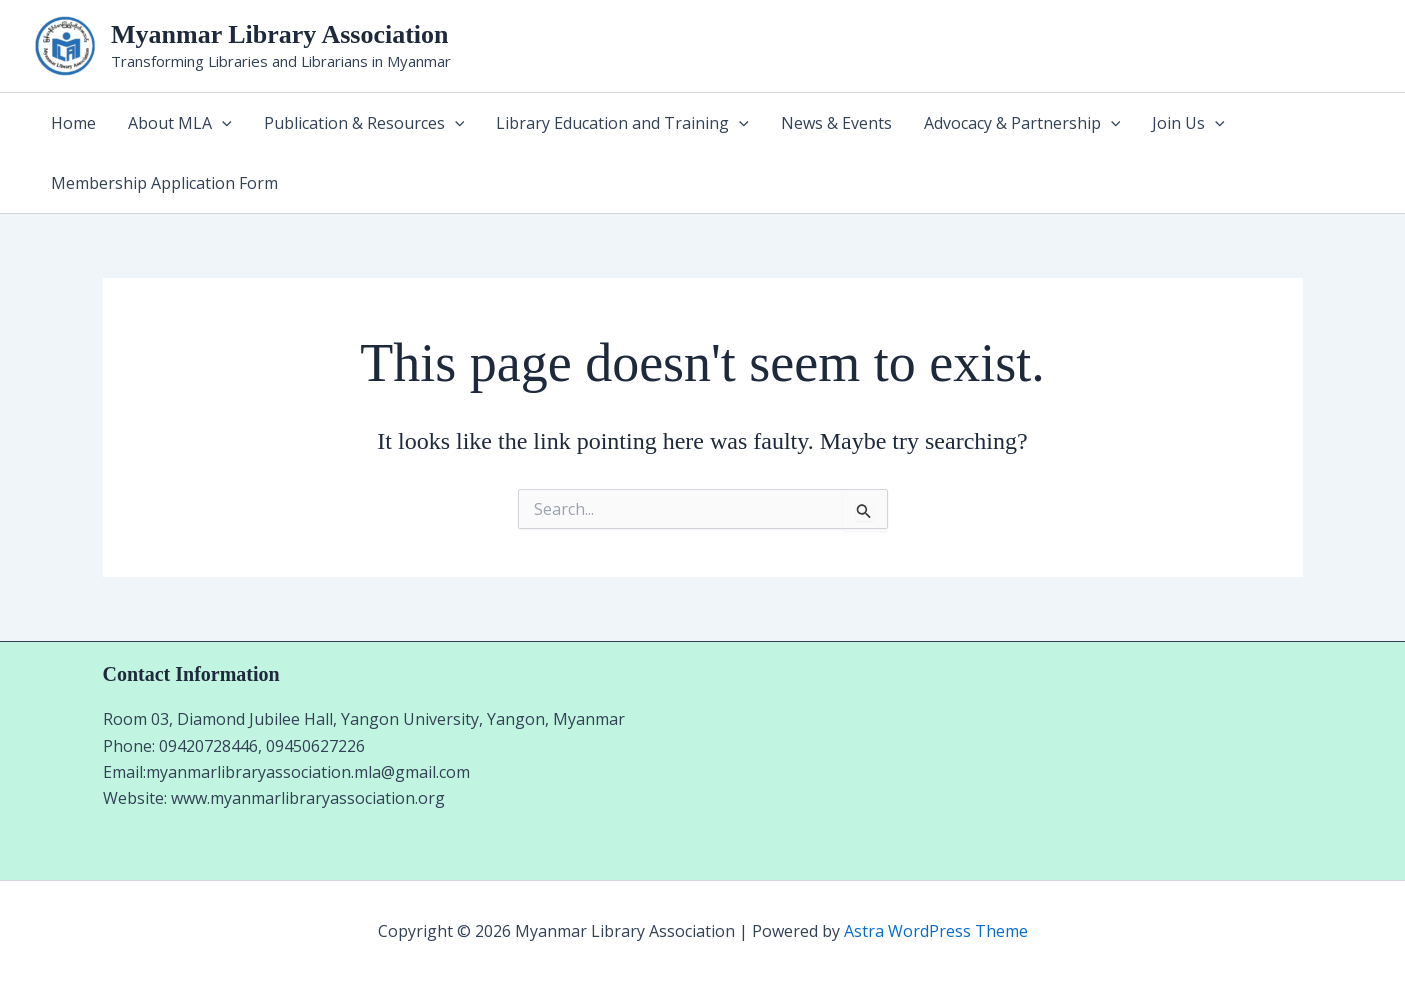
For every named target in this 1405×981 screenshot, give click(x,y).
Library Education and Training (622, 123)
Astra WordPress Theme (936, 931)
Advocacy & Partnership (1022, 123)
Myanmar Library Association (280, 34)
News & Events (836, 123)
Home (73, 123)
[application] (222, 123)
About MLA (180, 123)
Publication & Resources (364, 123)
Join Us (1188, 123)
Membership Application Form (164, 183)
